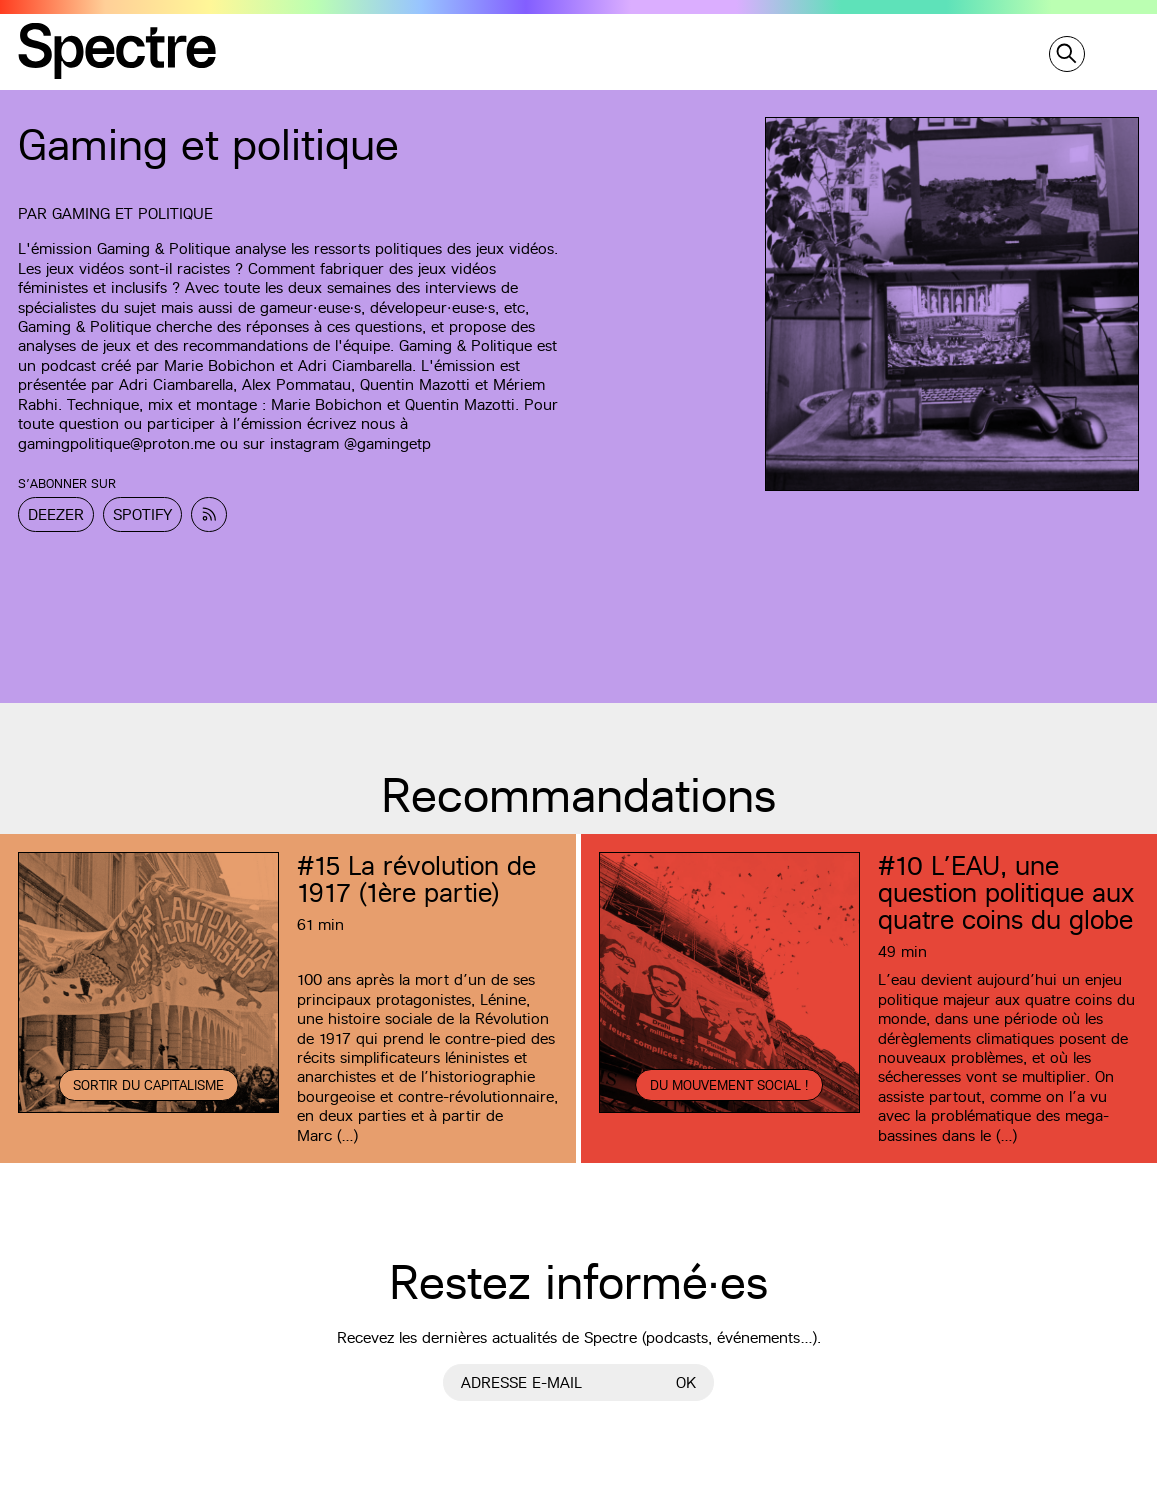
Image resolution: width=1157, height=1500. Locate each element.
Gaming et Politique (132, 213)
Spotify (142, 514)
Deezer (56, 514)
